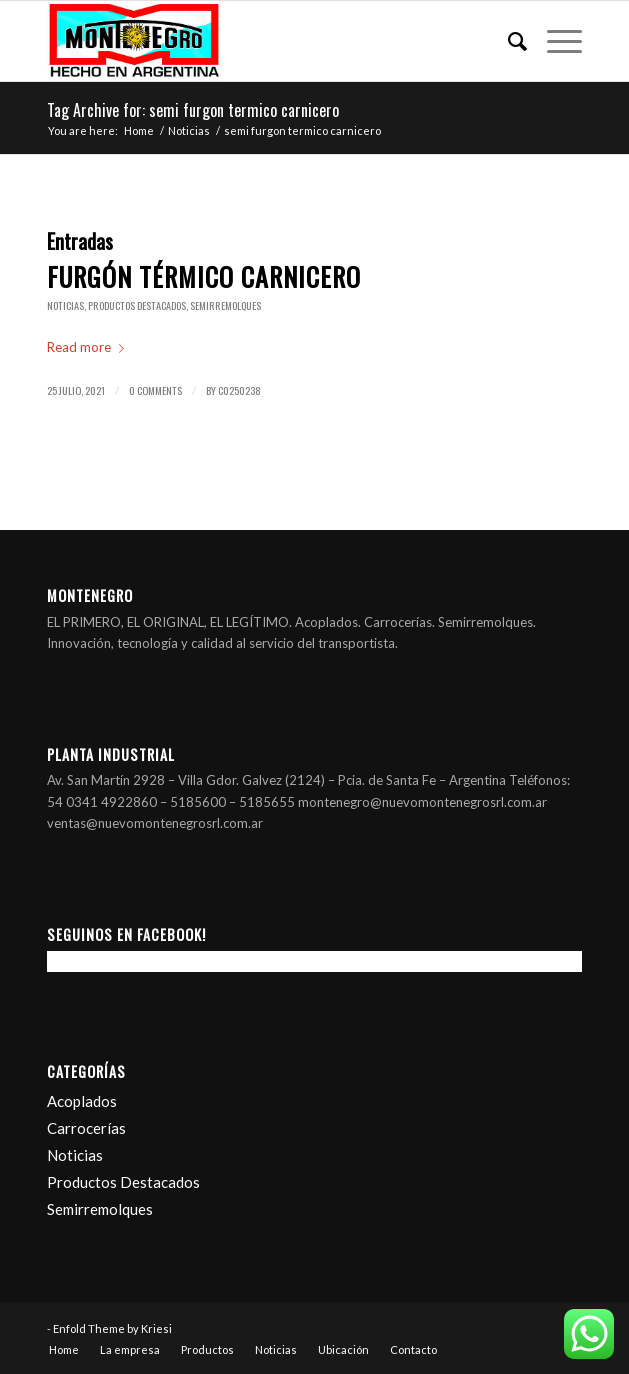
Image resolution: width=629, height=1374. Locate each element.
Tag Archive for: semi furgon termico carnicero (193, 110)
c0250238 (239, 390)
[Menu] (554, 41)
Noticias (65, 305)
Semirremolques (225, 305)
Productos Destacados (137, 305)
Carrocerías (86, 1128)
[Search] (507, 41)
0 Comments (155, 390)
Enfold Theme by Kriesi (112, 1328)
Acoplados (82, 1101)
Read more (89, 347)
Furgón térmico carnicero (204, 276)
